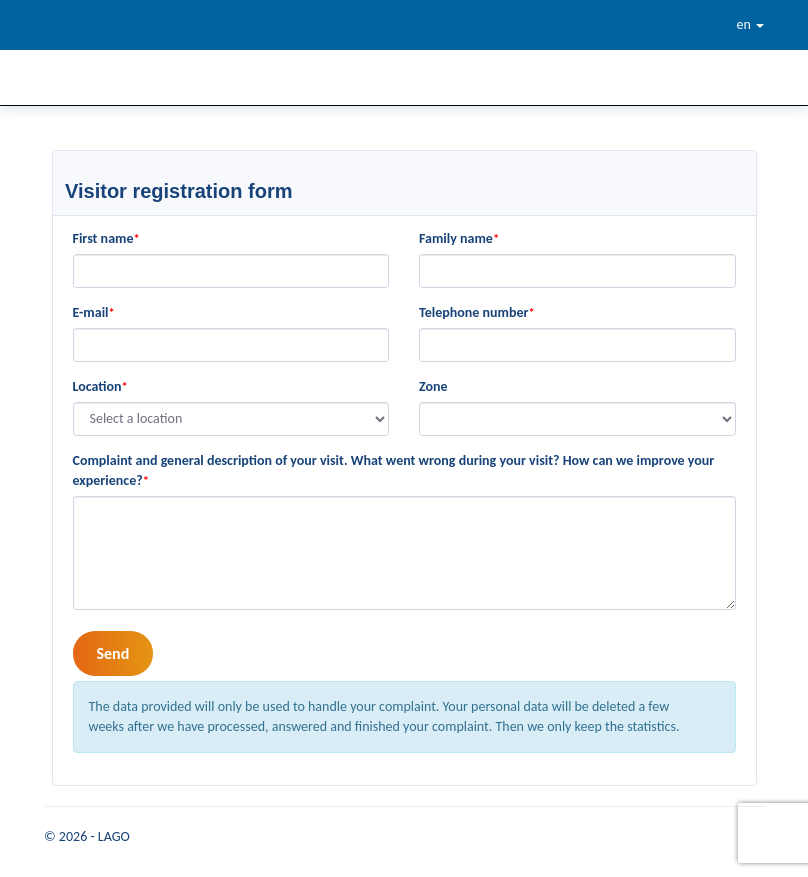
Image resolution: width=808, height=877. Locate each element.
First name (106, 238)
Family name (459, 238)
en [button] (751, 24)
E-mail (94, 312)
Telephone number (477, 312)
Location (100, 386)
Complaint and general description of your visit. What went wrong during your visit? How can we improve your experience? (394, 470)
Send (113, 653)
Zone (433, 386)
